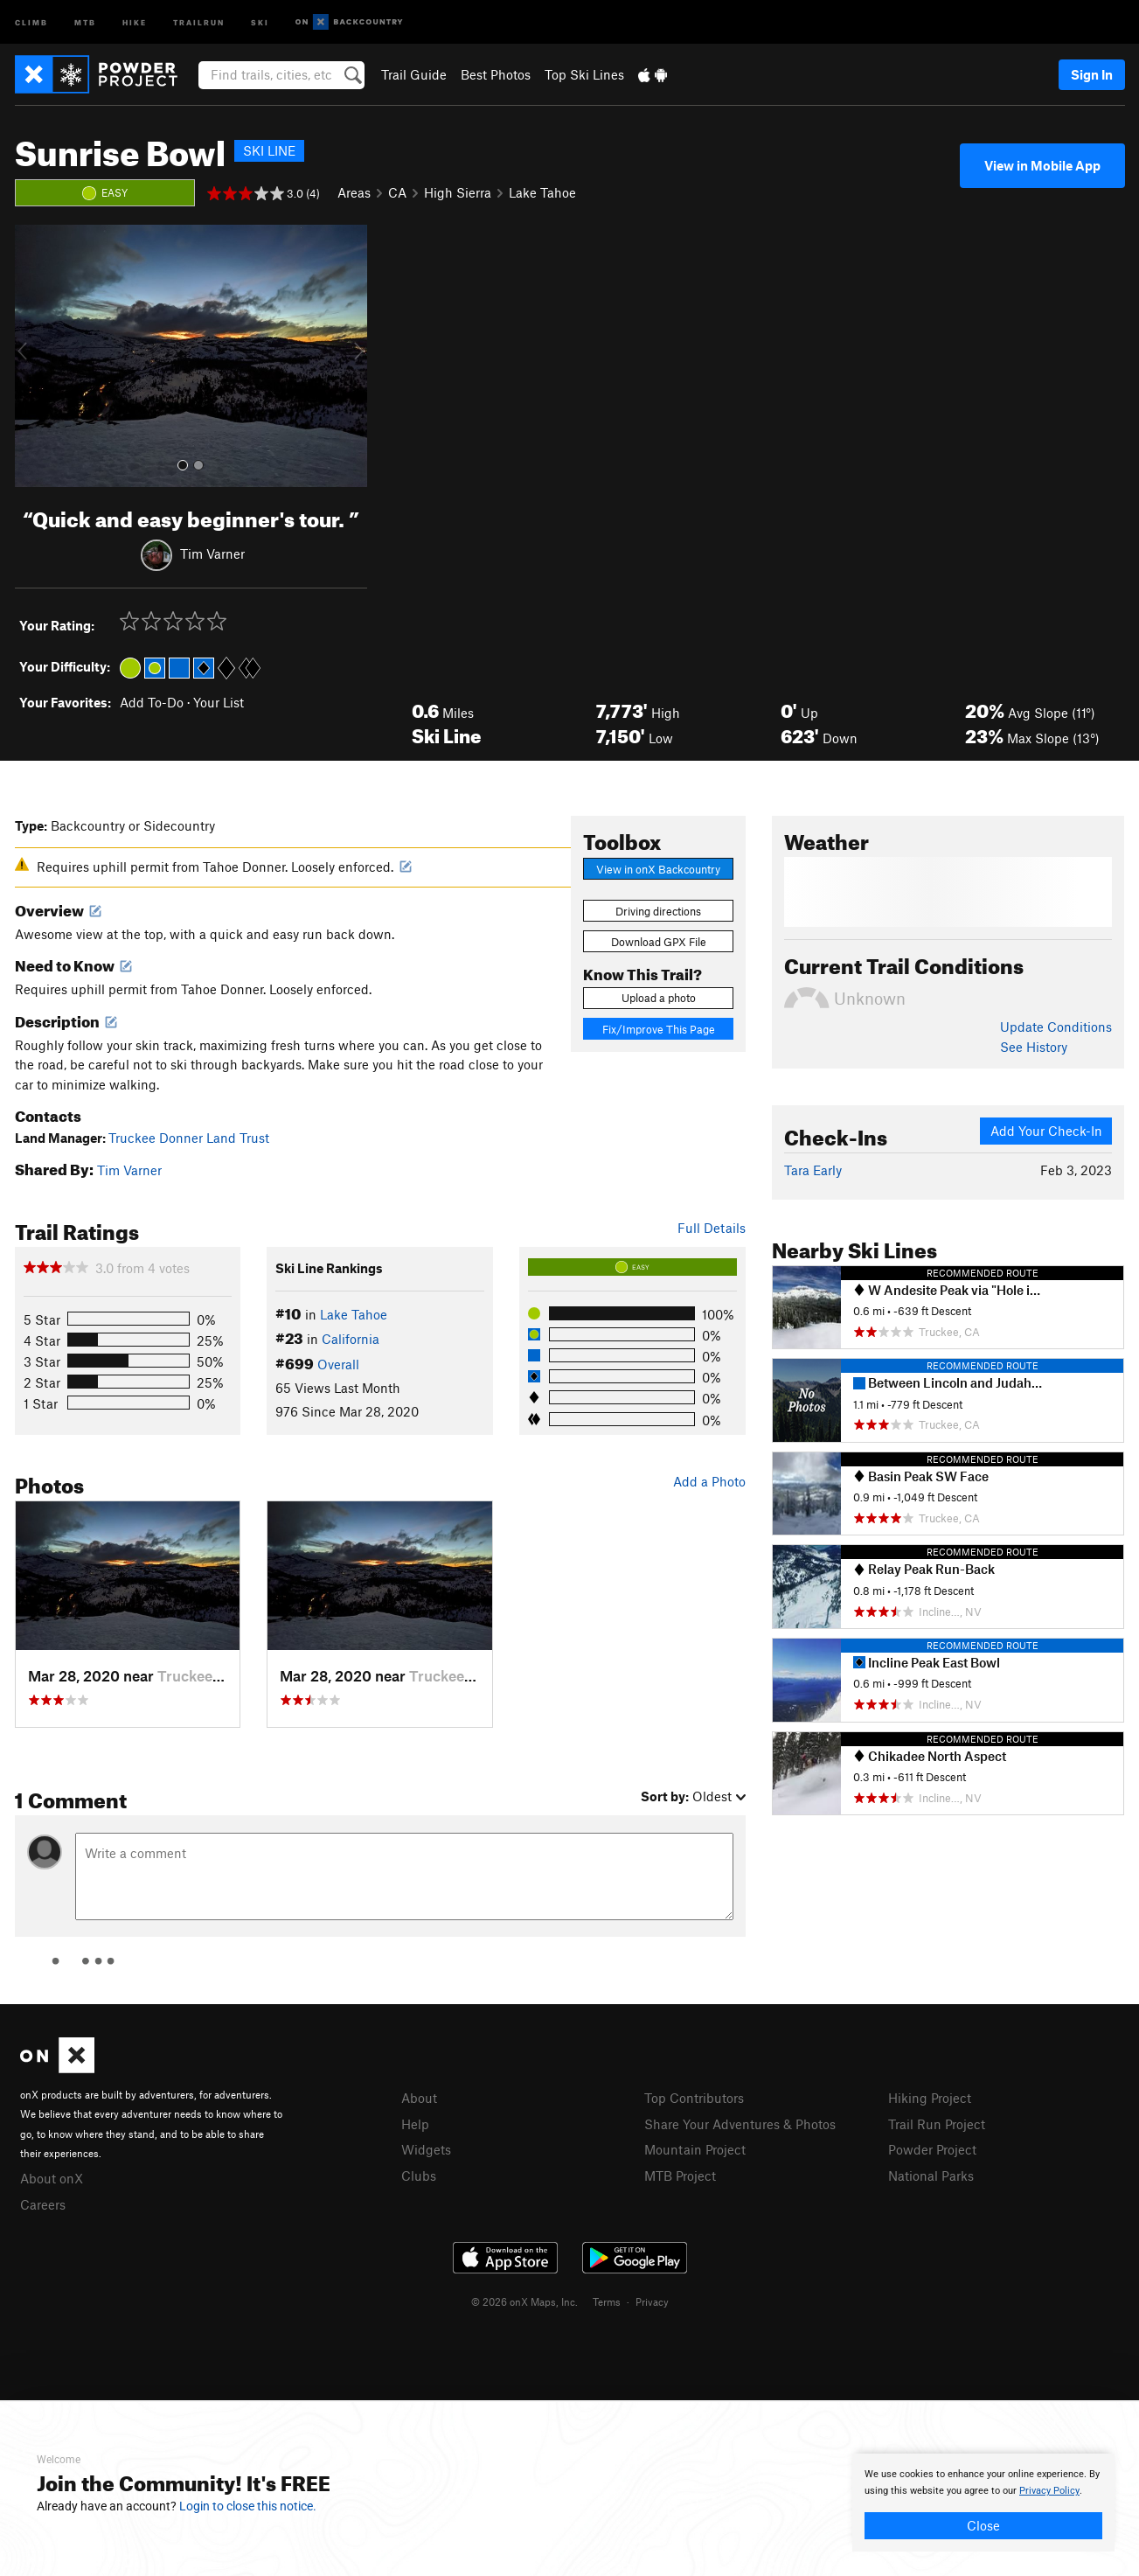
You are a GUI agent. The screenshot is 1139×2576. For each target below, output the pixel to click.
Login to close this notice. (247, 2506)
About (419, 2098)
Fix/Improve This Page (658, 1029)
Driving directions (658, 911)
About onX (51, 2178)
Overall (338, 1364)
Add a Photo (709, 1481)
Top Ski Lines (584, 74)
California (350, 1339)
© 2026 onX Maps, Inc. (524, 2301)
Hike (134, 21)
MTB (85, 21)
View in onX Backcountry (658, 869)
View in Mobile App (1042, 165)
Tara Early (813, 1170)
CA (397, 192)
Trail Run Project (936, 2124)
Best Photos (496, 74)
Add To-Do (152, 702)
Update (1056, 1026)
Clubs (418, 2175)
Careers (43, 2204)
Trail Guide (414, 74)
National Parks (931, 2175)
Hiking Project (929, 2098)
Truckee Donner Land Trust (188, 1137)
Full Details (711, 1228)
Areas (354, 192)
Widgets (426, 2149)
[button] (32, 356)
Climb (31, 21)
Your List (218, 702)
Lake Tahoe (542, 192)
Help (415, 2124)
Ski (260, 21)
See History (1033, 1047)
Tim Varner (212, 552)
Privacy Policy (1049, 2490)
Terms (607, 2301)
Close (983, 2525)
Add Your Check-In (1046, 1130)
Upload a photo (659, 998)
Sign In (1092, 74)
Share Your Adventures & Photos (740, 2124)
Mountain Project (695, 2149)
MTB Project (680, 2175)
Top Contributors (694, 2098)
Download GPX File (658, 942)
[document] (983, 2502)
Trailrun (199, 21)
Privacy (652, 2301)
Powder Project (932, 2149)
